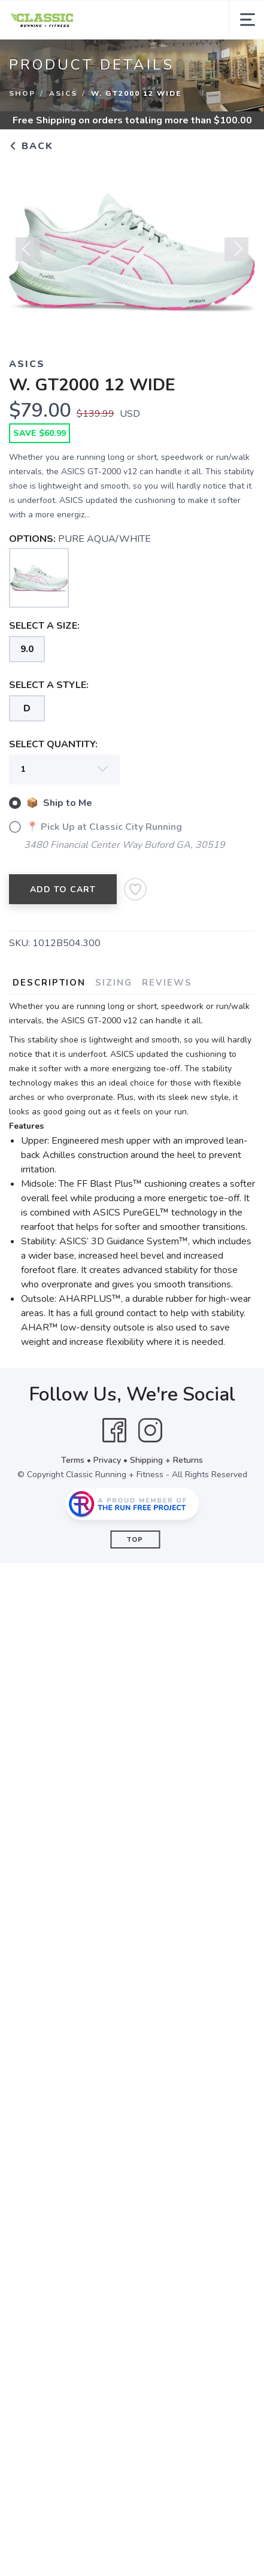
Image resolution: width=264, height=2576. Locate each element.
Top (135, 1539)
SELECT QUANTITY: (53, 744)
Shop (22, 93)
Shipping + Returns (166, 1460)
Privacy (107, 1460)
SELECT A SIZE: (44, 625)
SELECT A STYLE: (49, 685)
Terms (72, 1460)
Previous (28, 254)
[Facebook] (114, 1430)
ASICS (63, 93)
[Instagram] (150, 1430)
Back (31, 146)
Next (236, 254)
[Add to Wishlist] (135, 889)
